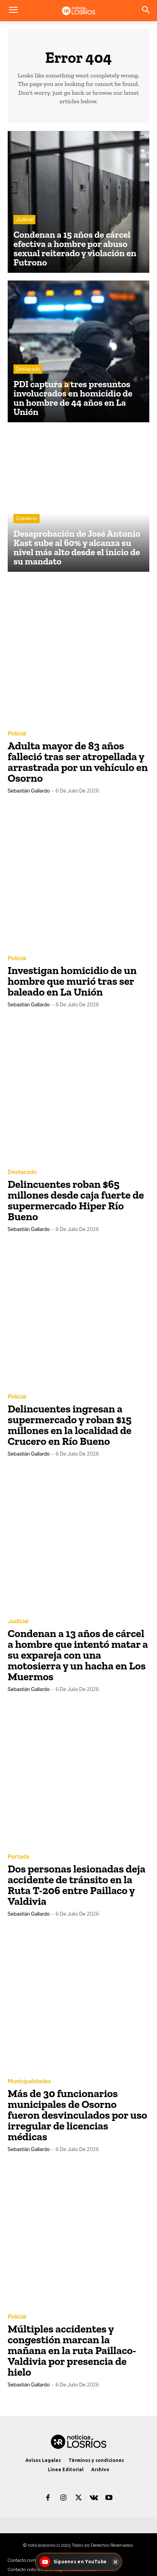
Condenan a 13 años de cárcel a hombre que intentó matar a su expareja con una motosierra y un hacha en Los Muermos (78, 1655)
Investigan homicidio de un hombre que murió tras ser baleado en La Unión (72, 981)
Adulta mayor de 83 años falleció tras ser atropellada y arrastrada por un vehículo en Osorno (78, 761)
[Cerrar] (115, 2562)
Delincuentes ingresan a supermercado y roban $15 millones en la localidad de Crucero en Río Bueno (70, 1425)
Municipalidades (29, 2081)
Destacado (28, 369)
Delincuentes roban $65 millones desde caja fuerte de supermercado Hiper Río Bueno (76, 1200)
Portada (18, 1857)
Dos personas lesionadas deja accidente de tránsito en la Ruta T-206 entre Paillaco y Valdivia (76, 1885)
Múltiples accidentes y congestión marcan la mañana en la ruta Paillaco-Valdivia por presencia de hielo (72, 2350)
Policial (17, 734)
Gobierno (26, 518)
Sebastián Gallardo (29, 791)
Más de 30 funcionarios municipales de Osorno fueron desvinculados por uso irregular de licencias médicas (77, 2115)
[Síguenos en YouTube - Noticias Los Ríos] (74, 2561)
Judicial (24, 219)
